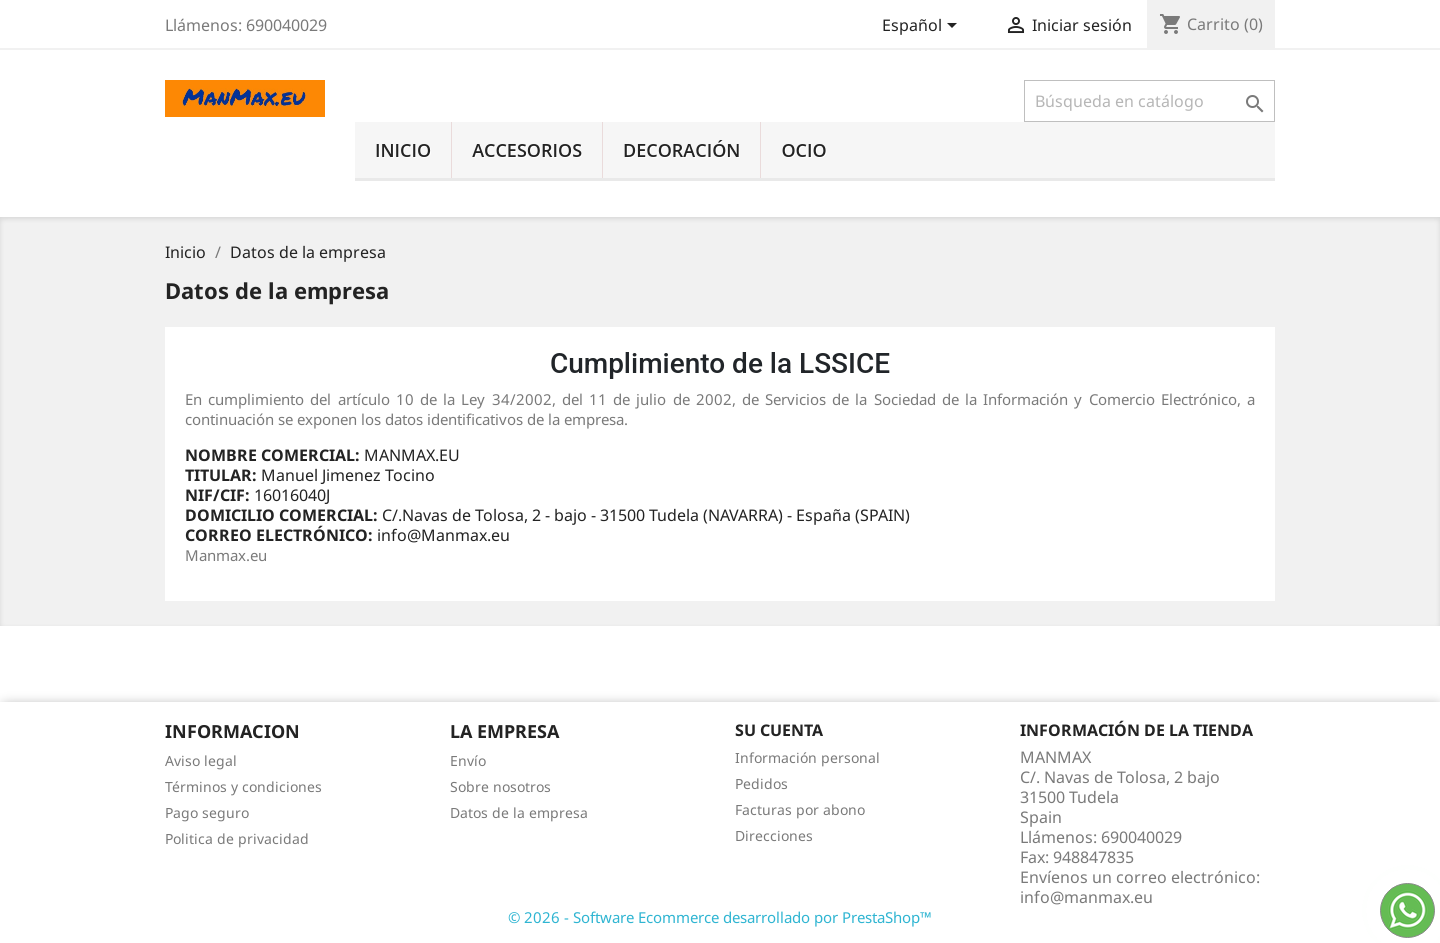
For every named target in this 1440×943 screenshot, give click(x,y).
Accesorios (527, 150)
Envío (468, 760)
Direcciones (774, 835)
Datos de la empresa (519, 812)
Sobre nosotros (500, 786)
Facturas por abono (800, 809)
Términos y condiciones (243, 786)
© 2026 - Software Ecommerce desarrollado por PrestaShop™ (720, 917)
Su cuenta (779, 730)
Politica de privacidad (237, 838)
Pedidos (761, 783)
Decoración (681, 150)
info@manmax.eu (1086, 897)
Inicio (403, 150)
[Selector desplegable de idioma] (923, 27)
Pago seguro (207, 812)
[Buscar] (1149, 101)
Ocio (803, 150)
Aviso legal (201, 760)
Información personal (807, 757)
